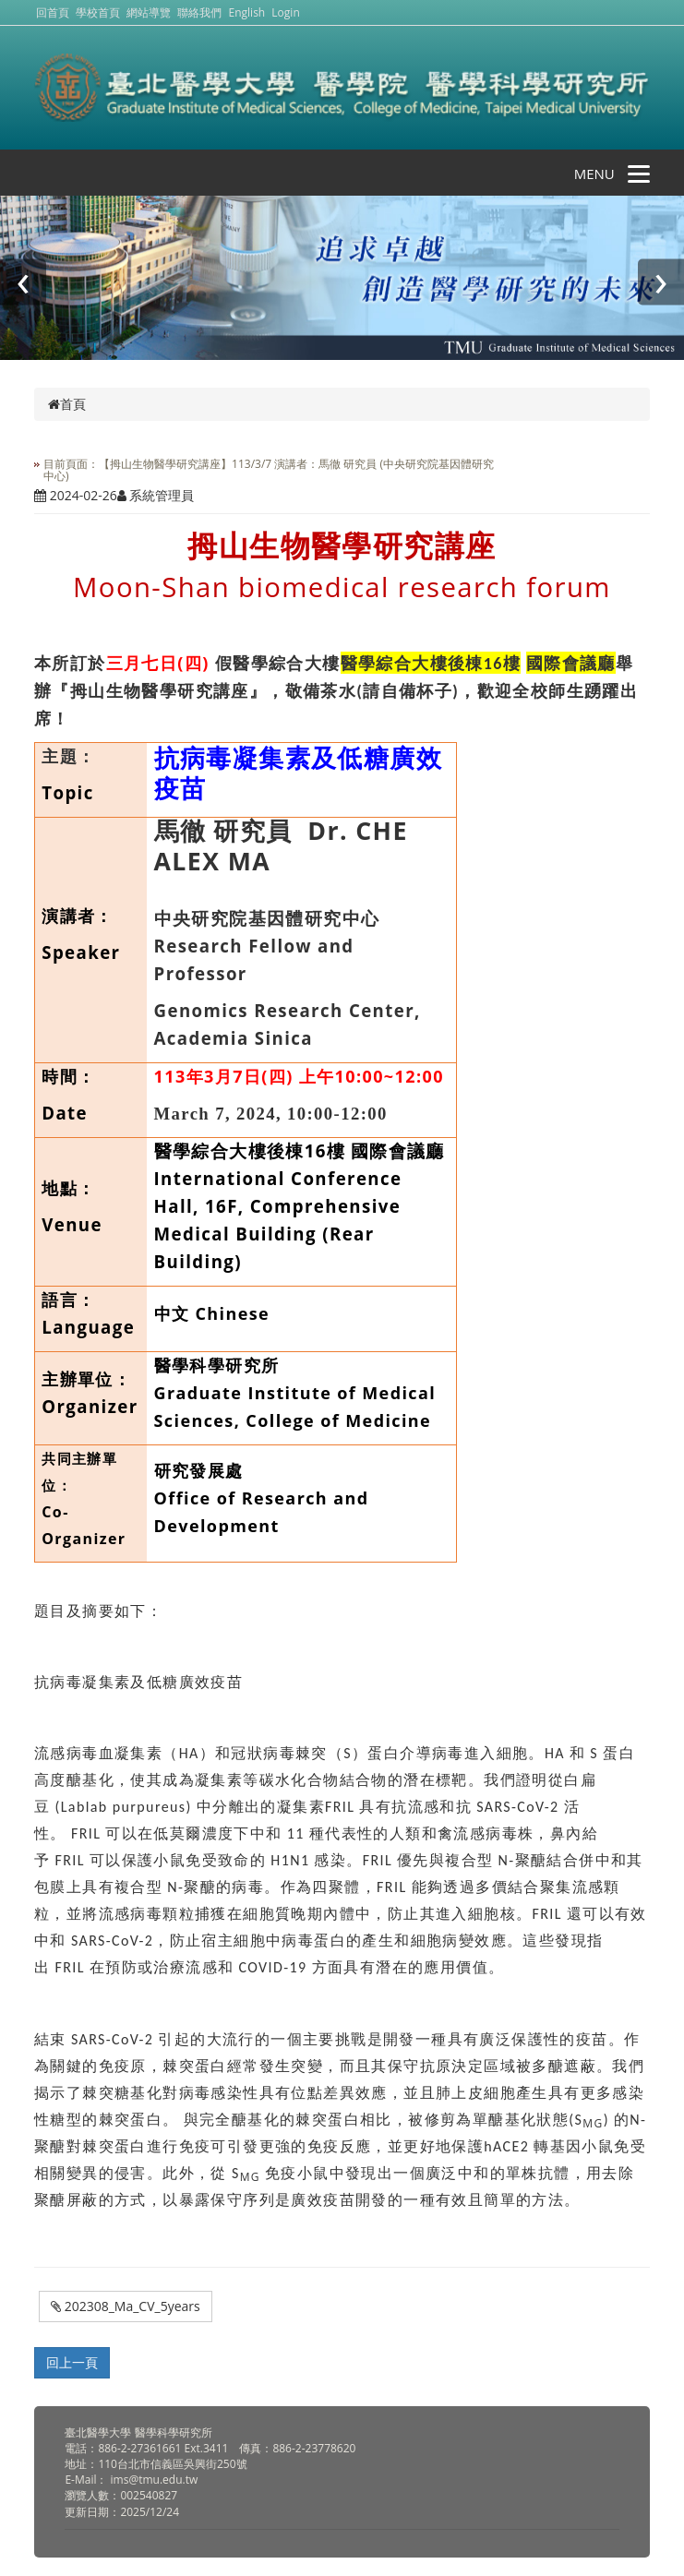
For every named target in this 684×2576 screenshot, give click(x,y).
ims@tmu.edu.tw (154, 2479)
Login (285, 12)
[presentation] (23, 281)
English (247, 12)
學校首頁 (99, 12)
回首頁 (52, 12)
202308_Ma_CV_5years (125, 2306)
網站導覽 (148, 12)
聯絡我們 (199, 12)
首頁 (67, 404)
